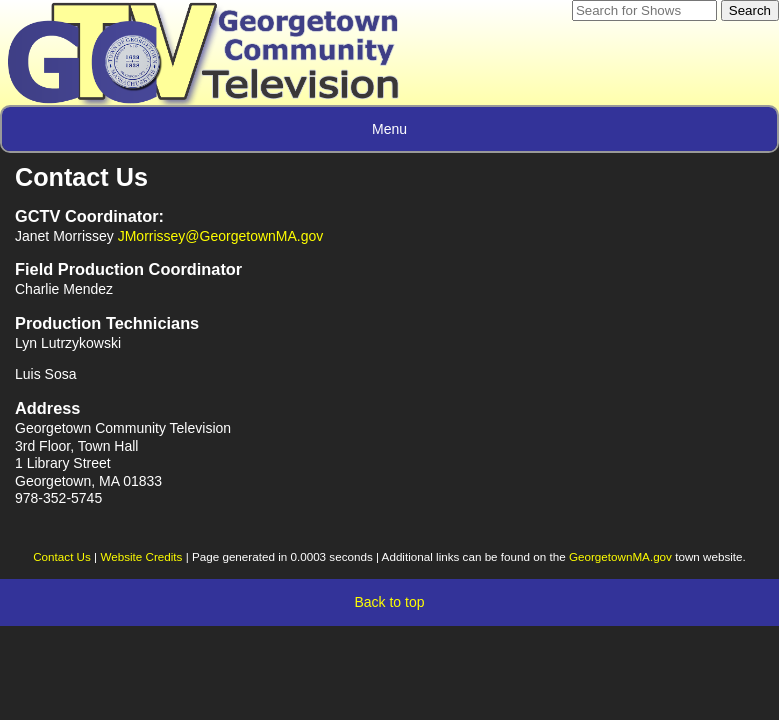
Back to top (389, 602)
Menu (389, 129)
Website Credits (141, 556)
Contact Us (62, 556)
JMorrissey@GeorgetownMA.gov (221, 236)
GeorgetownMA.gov (620, 556)
